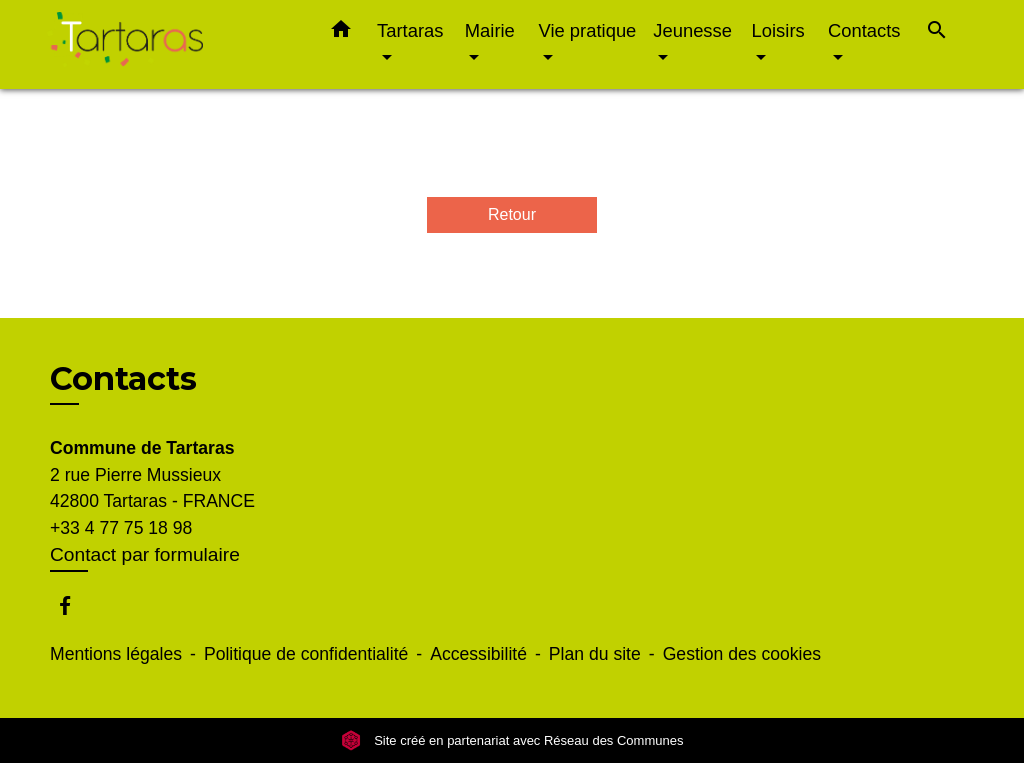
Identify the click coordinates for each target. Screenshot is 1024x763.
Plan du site (595, 654)
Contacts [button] (864, 30)
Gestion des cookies (742, 654)
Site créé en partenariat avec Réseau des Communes (512, 740)
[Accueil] (172, 44)
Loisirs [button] (778, 30)
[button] (341, 33)
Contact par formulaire (145, 554)
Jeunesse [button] (692, 30)
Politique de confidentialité (306, 654)
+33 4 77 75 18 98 (121, 528)
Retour (512, 214)
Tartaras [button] (410, 30)
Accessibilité (478, 654)
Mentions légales (116, 654)
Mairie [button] (490, 30)
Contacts (123, 379)
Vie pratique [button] (588, 30)
